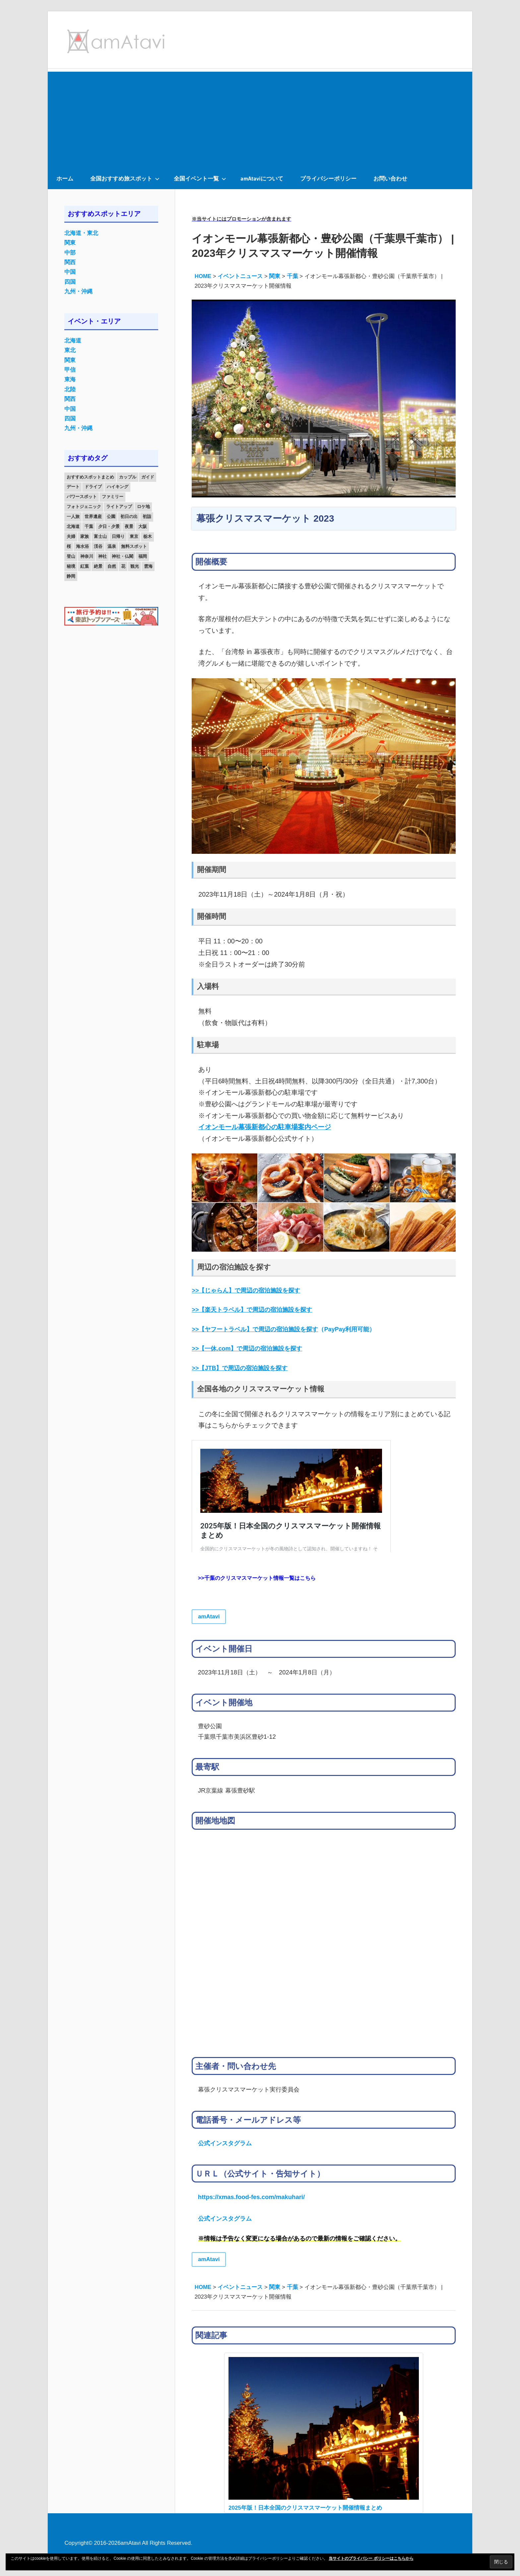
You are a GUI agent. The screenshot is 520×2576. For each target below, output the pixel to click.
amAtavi (209, 1616)
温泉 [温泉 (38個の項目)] (111, 546)
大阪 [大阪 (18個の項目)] (142, 526)
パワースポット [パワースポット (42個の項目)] (82, 496)
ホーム (64, 178)
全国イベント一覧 (200, 178)
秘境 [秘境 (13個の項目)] (71, 566)
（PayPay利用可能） (283, 1329)
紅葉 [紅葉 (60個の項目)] (84, 566)
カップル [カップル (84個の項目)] (127, 477)
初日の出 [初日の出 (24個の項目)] (129, 516)
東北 (70, 350)
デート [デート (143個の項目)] (73, 486)
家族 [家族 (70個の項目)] (84, 536)
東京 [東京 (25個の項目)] (134, 536)
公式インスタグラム (225, 2143)
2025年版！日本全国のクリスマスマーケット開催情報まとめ (305, 2508)
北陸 (70, 389)
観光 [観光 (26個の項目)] (134, 566)
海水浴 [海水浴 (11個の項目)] (82, 546)
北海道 (72, 340)
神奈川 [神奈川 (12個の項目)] (86, 556)
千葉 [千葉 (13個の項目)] (89, 526)
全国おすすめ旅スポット (125, 178)
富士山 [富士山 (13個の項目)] (100, 536)
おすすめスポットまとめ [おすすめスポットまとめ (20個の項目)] (90, 477)
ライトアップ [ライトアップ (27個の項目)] (119, 506)
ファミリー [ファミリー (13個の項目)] (112, 496)
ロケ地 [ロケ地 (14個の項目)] (143, 506)
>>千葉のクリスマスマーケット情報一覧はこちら (257, 1578)
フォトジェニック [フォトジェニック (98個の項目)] (84, 506)
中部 (70, 253)
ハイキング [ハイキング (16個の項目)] (117, 486)
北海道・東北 (81, 233)
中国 (70, 272)
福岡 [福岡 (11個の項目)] (142, 556)
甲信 (70, 370)
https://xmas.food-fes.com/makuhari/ (251, 2196)
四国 (70, 282)
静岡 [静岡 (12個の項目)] (71, 576)
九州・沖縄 (78, 291)
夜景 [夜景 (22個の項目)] (129, 526)
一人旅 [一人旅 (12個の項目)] (73, 516)
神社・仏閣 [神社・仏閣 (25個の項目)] (122, 556)
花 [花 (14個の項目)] (123, 566)
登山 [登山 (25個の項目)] (71, 556)
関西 (70, 262)
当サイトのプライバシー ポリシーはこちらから (371, 2558)
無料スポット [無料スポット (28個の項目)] (134, 546)
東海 (70, 379)
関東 (70, 243)
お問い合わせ (390, 178)
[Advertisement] (260, 118)
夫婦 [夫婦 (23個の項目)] (71, 536)
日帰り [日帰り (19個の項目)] (118, 536)
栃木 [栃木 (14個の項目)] (147, 536)
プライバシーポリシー (328, 178)
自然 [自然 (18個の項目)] (111, 566)
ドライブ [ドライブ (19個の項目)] (93, 486)
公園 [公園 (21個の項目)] (111, 516)
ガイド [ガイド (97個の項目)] (147, 477)
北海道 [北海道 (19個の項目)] (73, 526)
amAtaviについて (261, 178)
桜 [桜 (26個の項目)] (69, 546)
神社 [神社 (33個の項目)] (102, 556)
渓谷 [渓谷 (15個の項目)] (98, 546)
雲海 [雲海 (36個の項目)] (148, 566)
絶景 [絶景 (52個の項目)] (98, 566)
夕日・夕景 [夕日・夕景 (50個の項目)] (109, 526)
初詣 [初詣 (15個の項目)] (147, 516)
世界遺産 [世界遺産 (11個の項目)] (93, 516)
